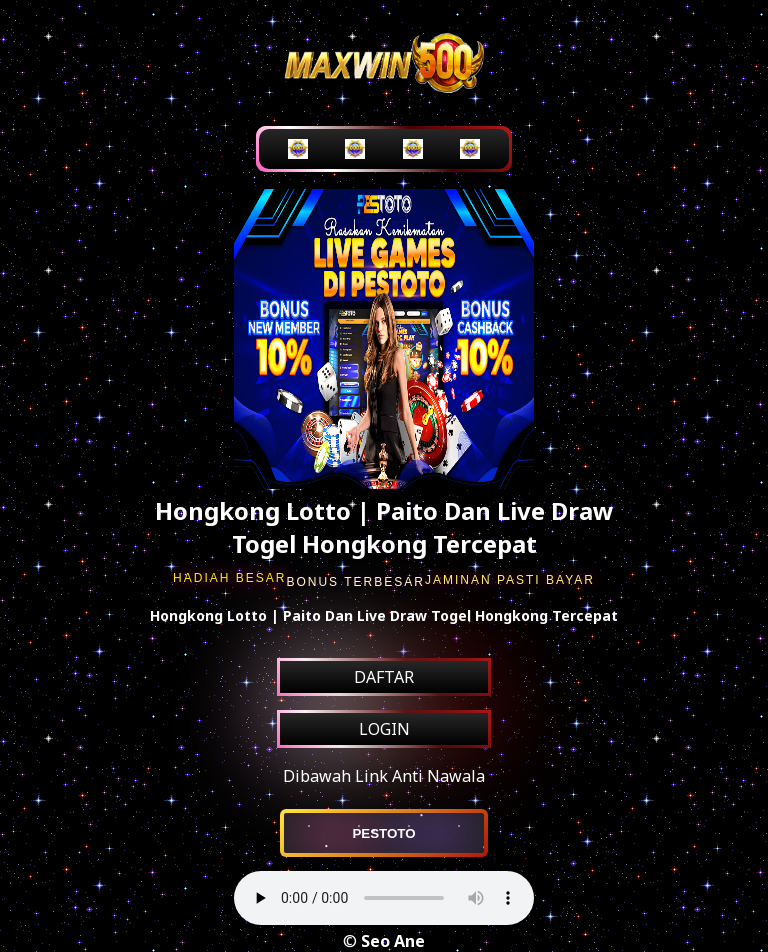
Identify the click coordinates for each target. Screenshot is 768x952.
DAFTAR (384, 677)
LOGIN (384, 729)
